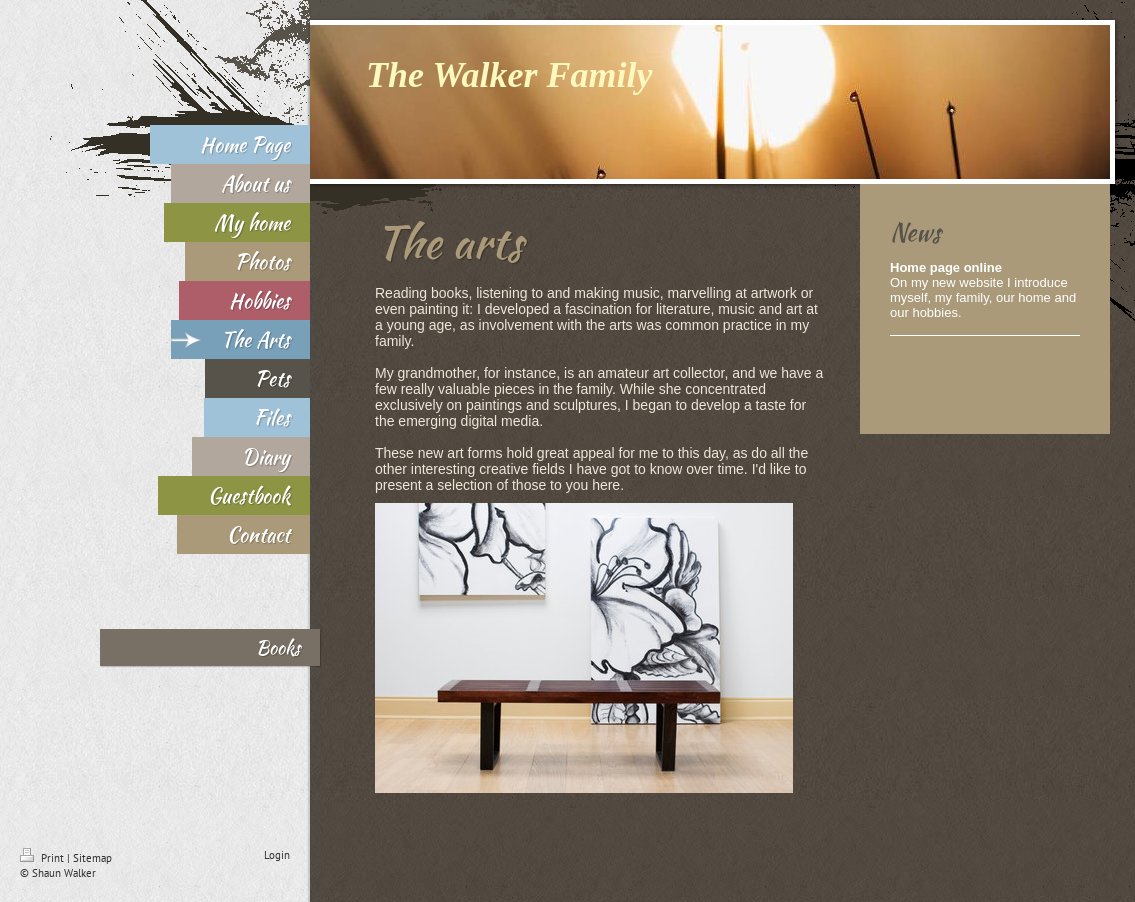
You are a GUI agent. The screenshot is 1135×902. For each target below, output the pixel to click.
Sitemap (92, 858)
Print (43, 858)
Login (277, 855)
